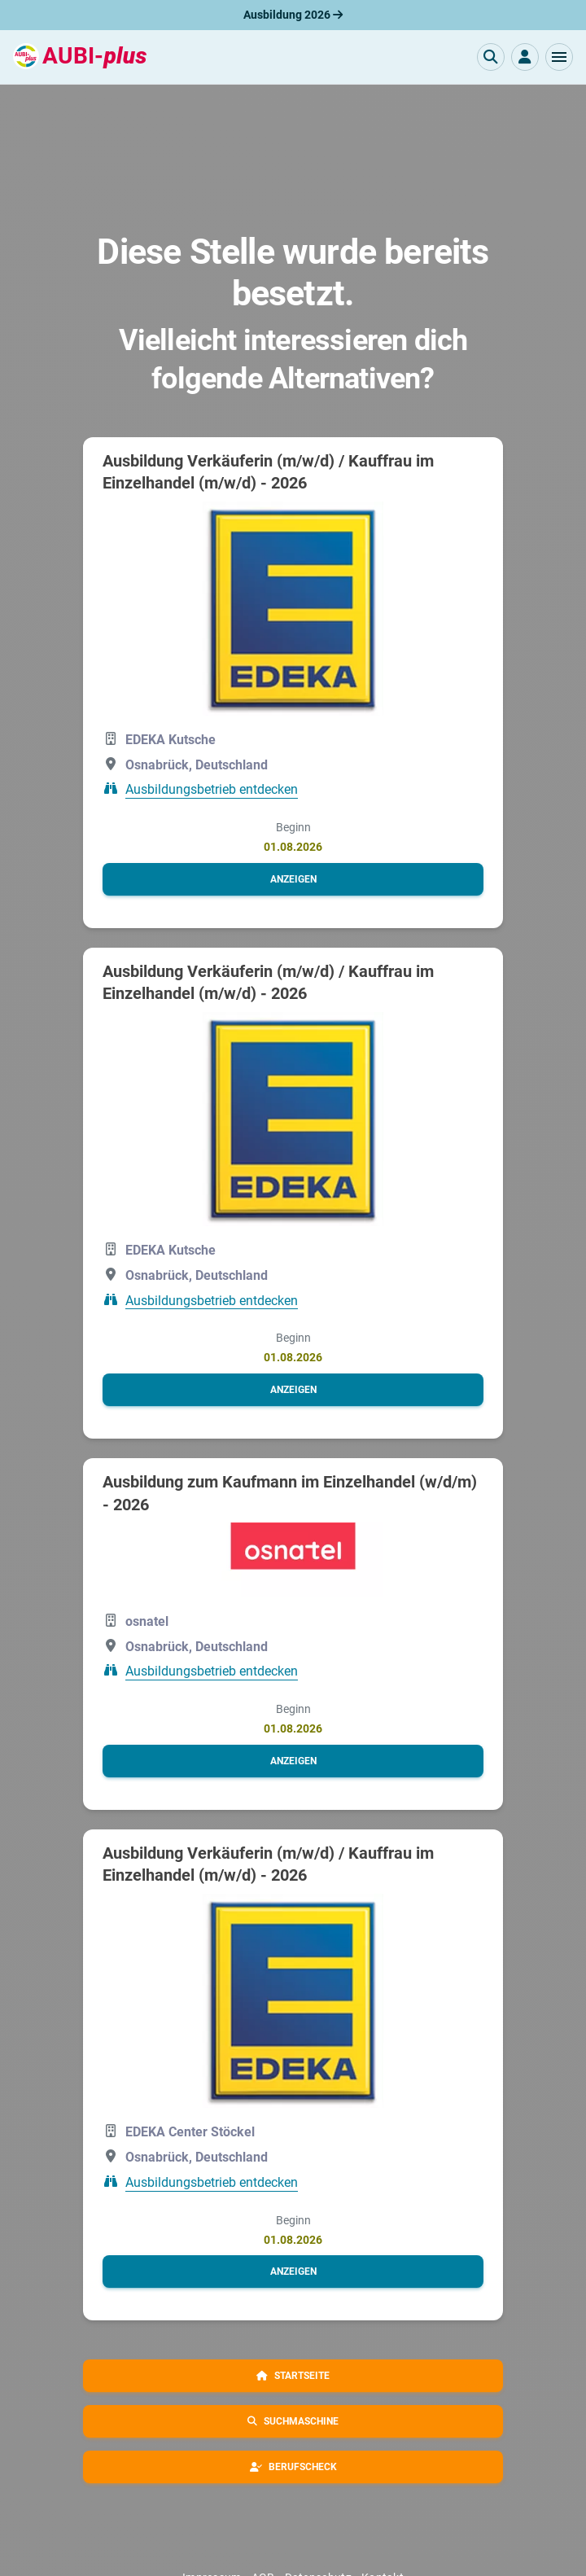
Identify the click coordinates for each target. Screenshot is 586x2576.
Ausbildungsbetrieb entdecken (211, 789)
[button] (559, 57)
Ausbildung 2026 (293, 14)
